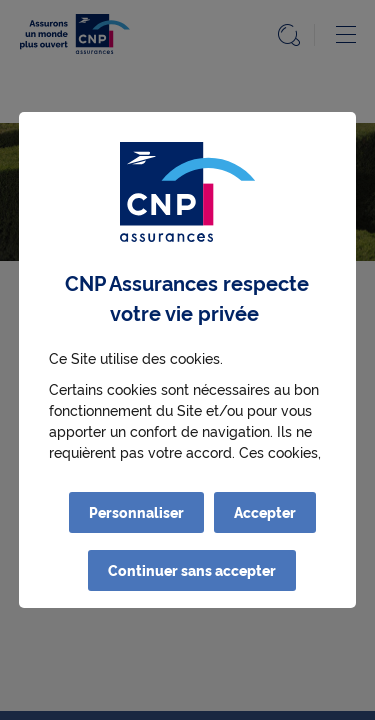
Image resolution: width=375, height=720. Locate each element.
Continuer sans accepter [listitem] (192, 570)
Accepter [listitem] (265, 512)
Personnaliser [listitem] (136, 512)
